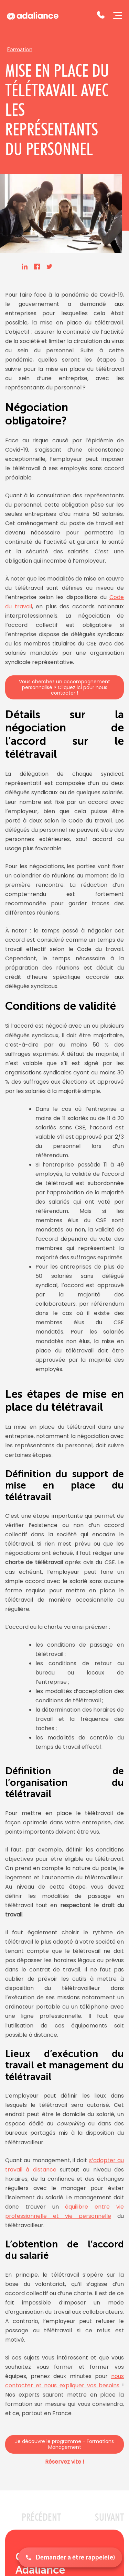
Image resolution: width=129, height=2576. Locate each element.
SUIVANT (109, 2517)
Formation (19, 49)
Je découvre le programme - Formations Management (64, 2444)
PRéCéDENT (41, 2517)
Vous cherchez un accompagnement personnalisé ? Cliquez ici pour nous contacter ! (64, 687)
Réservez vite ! (64, 2462)
